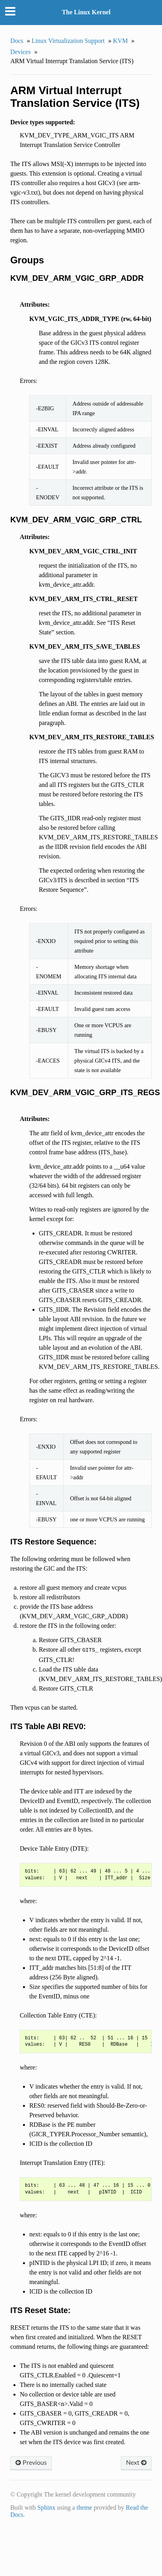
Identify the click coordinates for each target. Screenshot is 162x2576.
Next (136, 2463)
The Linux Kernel (86, 12)
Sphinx (46, 2507)
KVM (120, 40)
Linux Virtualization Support (68, 40)
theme (84, 2507)
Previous (31, 2463)
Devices (20, 51)
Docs (16, 40)
